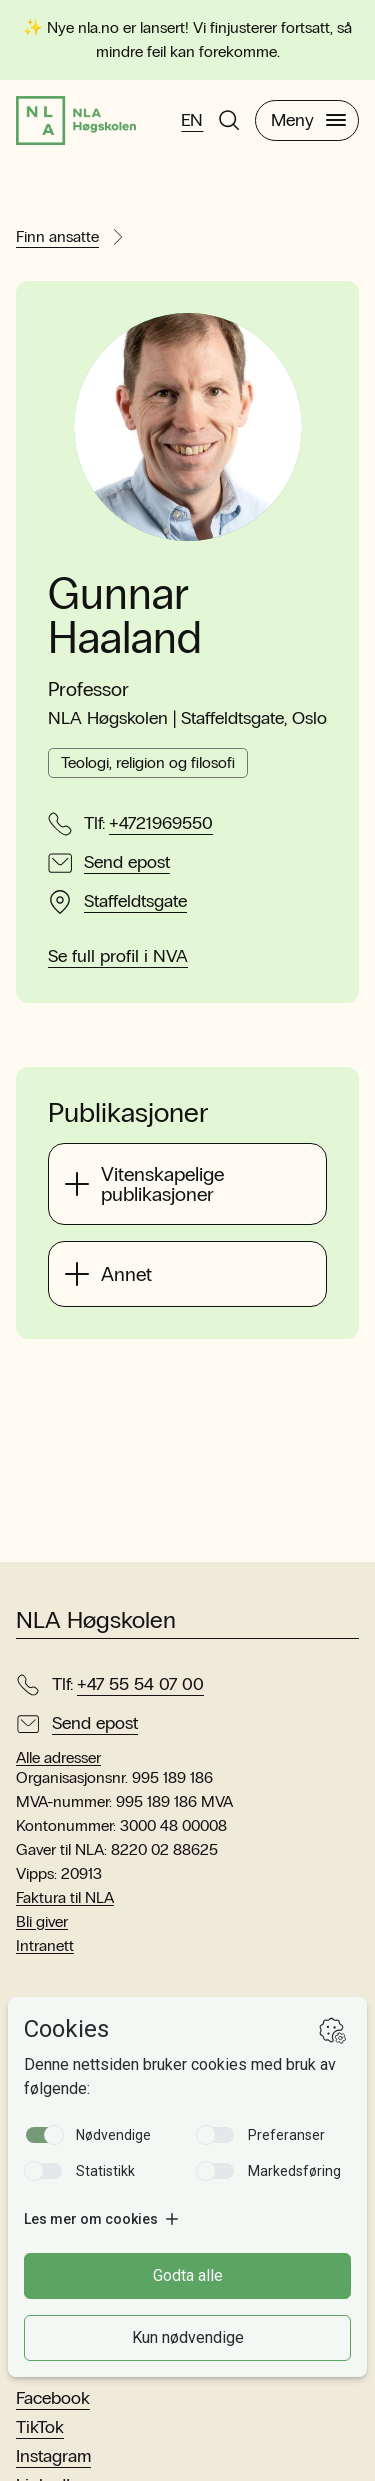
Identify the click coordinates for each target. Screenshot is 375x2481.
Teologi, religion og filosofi (148, 762)
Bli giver (42, 1921)
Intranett (45, 1945)
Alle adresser (58, 1758)
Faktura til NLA (65, 1897)
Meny (308, 120)
